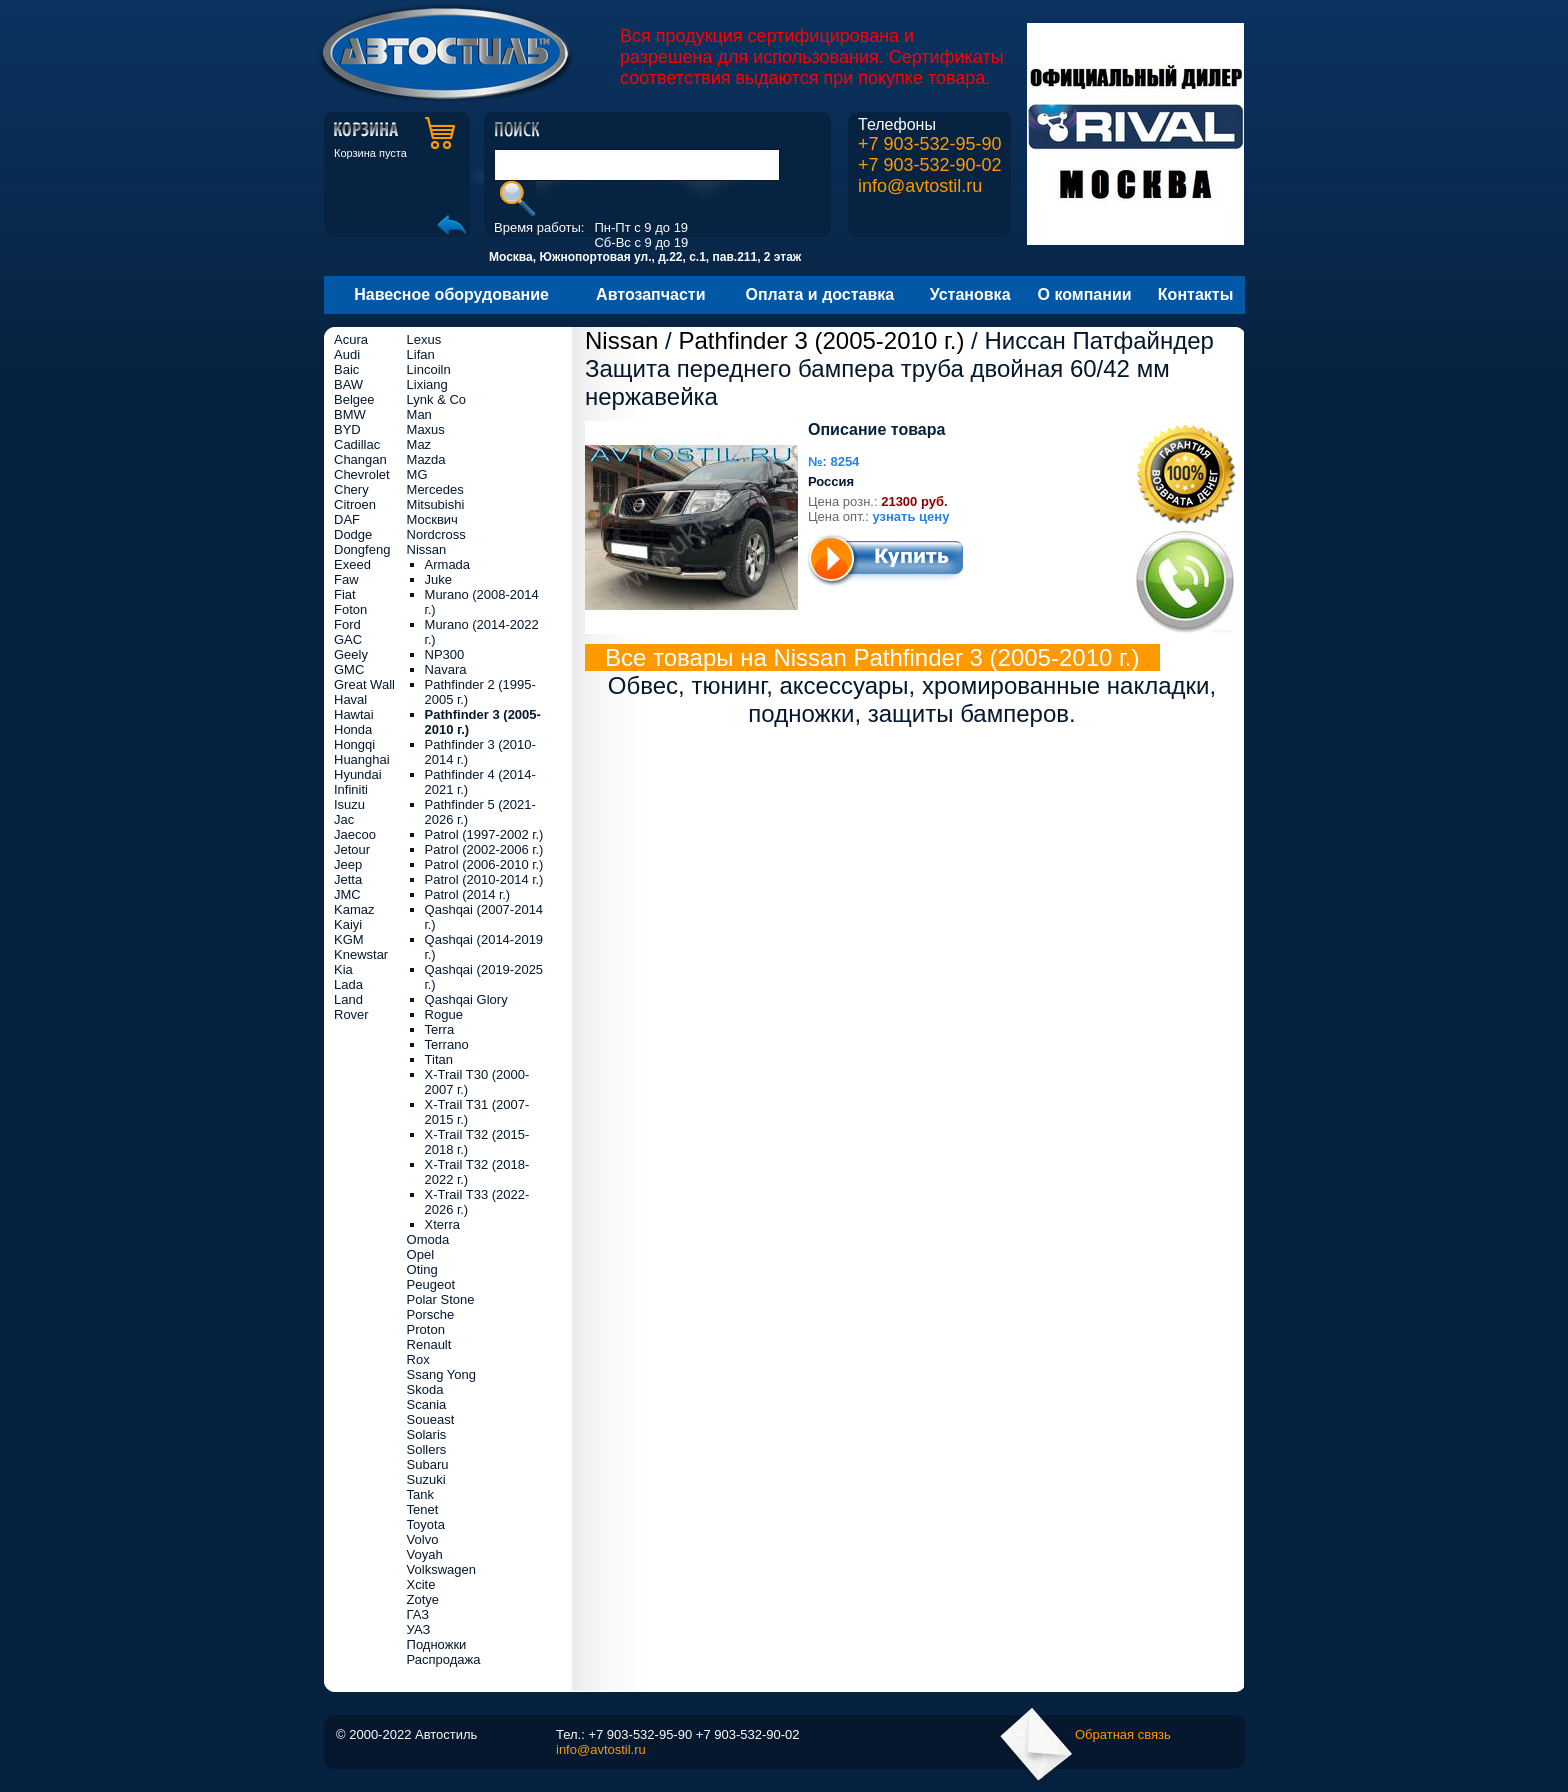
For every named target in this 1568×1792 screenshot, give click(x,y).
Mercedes (435, 489)
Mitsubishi (436, 504)
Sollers (427, 1449)
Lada (348, 984)
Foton (350, 609)
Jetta (348, 879)
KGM (349, 939)
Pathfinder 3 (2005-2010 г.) (821, 340)
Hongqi (354, 744)
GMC (349, 669)
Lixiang (427, 384)
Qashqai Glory (466, 999)
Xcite (421, 1584)
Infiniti (351, 789)
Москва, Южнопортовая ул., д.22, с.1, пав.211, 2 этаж (645, 257)
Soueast (431, 1419)
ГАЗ (418, 1614)
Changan (360, 459)
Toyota (426, 1524)
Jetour (352, 849)
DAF (347, 519)
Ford (347, 624)
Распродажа (444, 1659)
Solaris (427, 1434)
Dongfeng (362, 549)
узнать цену (911, 516)
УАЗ (419, 1629)
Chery (351, 489)
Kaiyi (348, 924)
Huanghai (362, 759)
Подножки (437, 1644)
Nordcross (436, 534)
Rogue (444, 1014)
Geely (351, 654)
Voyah (425, 1554)
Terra (440, 1029)
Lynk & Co (437, 399)
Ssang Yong (441, 1374)
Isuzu (349, 804)
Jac (344, 819)
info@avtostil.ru (920, 186)
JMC (347, 894)
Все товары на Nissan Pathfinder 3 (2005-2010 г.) (872, 657)
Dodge (353, 534)
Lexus (424, 339)
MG (417, 474)
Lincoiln (429, 369)
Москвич (432, 519)
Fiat (345, 594)
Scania (427, 1404)
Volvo (423, 1539)
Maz (419, 444)
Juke (438, 579)
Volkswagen (441, 1569)
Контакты (1195, 294)
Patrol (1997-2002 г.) (484, 834)
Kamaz (354, 909)
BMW (350, 414)
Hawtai (354, 714)
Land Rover (351, 1007)
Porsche (431, 1314)
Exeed (352, 564)
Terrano (447, 1044)
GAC (348, 639)
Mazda (426, 459)
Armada (448, 564)
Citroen (355, 504)
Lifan (421, 354)
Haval (350, 699)
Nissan (621, 340)
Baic (346, 369)
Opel (420, 1254)
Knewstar (361, 954)
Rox (418, 1359)
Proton (426, 1329)
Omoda (428, 1239)
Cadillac (357, 444)
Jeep (348, 864)
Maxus (426, 429)
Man (419, 414)
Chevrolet (362, 474)
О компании (1085, 294)
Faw (346, 579)
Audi (347, 354)
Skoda (425, 1389)
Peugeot (431, 1284)
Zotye (423, 1599)
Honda (353, 729)
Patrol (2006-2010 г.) (484, 864)
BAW (348, 384)
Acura (351, 339)
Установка (970, 294)
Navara (446, 669)
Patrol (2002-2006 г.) (484, 849)
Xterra (442, 1224)
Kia (343, 969)
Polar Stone (441, 1299)
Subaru (428, 1464)
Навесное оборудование (451, 294)
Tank (420, 1494)
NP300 (445, 654)
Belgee (354, 399)
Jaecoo (355, 834)
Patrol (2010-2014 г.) (484, 879)
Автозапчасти (650, 294)
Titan (439, 1059)
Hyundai (358, 774)
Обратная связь (1123, 1734)
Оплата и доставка (820, 294)
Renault (429, 1344)
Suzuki (426, 1479)
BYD (347, 429)
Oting (422, 1269)
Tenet (423, 1509)
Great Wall (364, 684)
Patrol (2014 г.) (468, 894)
